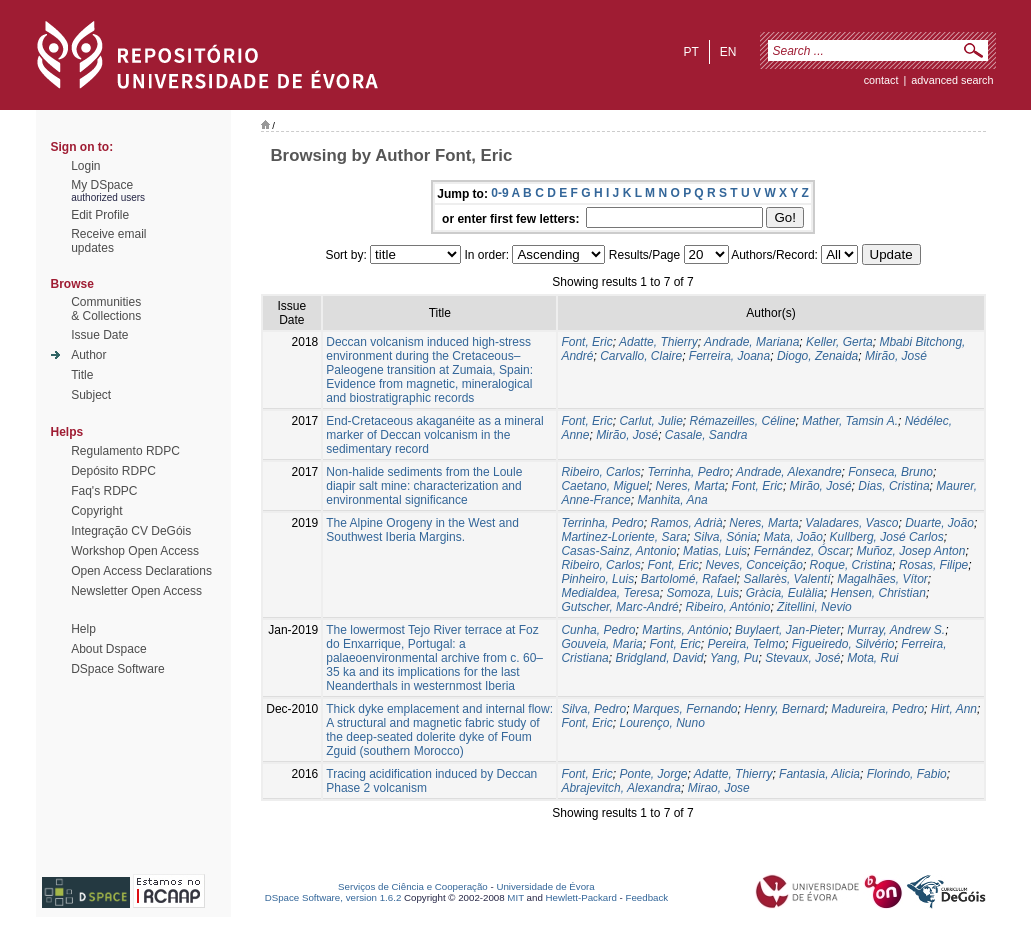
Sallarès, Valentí (787, 579)
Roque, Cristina (851, 565)
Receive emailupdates (108, 241)
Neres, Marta (689, 486)
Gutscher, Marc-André (619, 607)
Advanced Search (952, 80)
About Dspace (108, 649)
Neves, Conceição (753, 565)
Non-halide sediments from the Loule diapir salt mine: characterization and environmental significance (424, 486)
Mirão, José (896, 356)
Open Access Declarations (141, 571)
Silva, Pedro (593, 709)
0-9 (499, 193)
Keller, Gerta (839, 342)
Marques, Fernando (685, 709)
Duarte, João (939, 523)
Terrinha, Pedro (688, 472)
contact (881, 80)
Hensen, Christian (877, 593)
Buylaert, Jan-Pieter (787, 630)
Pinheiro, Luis (597, 579)
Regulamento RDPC (125, 451)
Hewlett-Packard (581, 897)
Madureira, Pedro (877, 709)
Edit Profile (100, 215)
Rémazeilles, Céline (742, 421)
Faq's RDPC (104, 491)
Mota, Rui (872, 658)
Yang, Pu (734, 658)
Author (88, 355)
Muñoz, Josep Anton (910, 551)
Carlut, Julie (650, 421)
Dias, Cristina (893, 486)
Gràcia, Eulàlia (785, 593)
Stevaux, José (802, 658)
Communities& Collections (106, 309)
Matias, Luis (715, 551)
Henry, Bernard (784, 709)
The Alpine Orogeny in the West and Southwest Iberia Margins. (422, 530)
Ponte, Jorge (653, 774)
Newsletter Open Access (136, 591)
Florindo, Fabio (907, 774)
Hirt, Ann (954, 709)
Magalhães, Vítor (882, 579)
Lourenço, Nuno (661, 723)
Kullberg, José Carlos (887, 537)
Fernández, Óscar (802, 551)
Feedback (646, 897)
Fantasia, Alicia (819, 774)
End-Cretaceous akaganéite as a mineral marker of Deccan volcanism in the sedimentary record (434, 435)
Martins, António (685, 630)
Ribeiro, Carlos (600, 472)
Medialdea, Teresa (610, 593)
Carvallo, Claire (641, 356)
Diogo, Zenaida (817, 356)
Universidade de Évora (545, 886)
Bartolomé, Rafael (689, 579)
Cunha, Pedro (598, 630)
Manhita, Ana (672, 500)
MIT (515, 897)
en (728, 52)
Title (82, 375)
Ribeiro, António (727, 607)
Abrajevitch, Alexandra (621, 788)
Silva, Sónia (724, 537)
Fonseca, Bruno (890, 472)
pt (690, 52)
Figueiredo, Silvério (843, 644)
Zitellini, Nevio (814, 607)
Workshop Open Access (135, 551)
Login (85, 166)
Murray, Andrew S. (896, 630)
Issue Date (99, 335)
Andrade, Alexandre (789, 472)
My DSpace (102, 185)
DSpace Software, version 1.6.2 (333, 897)
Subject (91, 395)
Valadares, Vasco (851, 523)
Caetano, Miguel (604, 486)
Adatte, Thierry (658, 342)
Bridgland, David (659, 658)
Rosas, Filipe (933, 565)
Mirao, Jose (719, 788)
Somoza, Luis (702, 593)
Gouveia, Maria (601, 644)
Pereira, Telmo (747, 644)
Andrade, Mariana (751, 342)
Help (83, 629)
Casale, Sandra (706, 435)
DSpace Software (117, 669)
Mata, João (793, 537)
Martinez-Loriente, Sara (623, 537)
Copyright (96, 511)
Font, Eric (586, 342)
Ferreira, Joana (729, 356)
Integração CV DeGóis (131, 531)
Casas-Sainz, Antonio (618, 551)
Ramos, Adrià (686, 523)
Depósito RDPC (113, 471)
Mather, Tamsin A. (850, 421)
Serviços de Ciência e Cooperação (413, 886)
